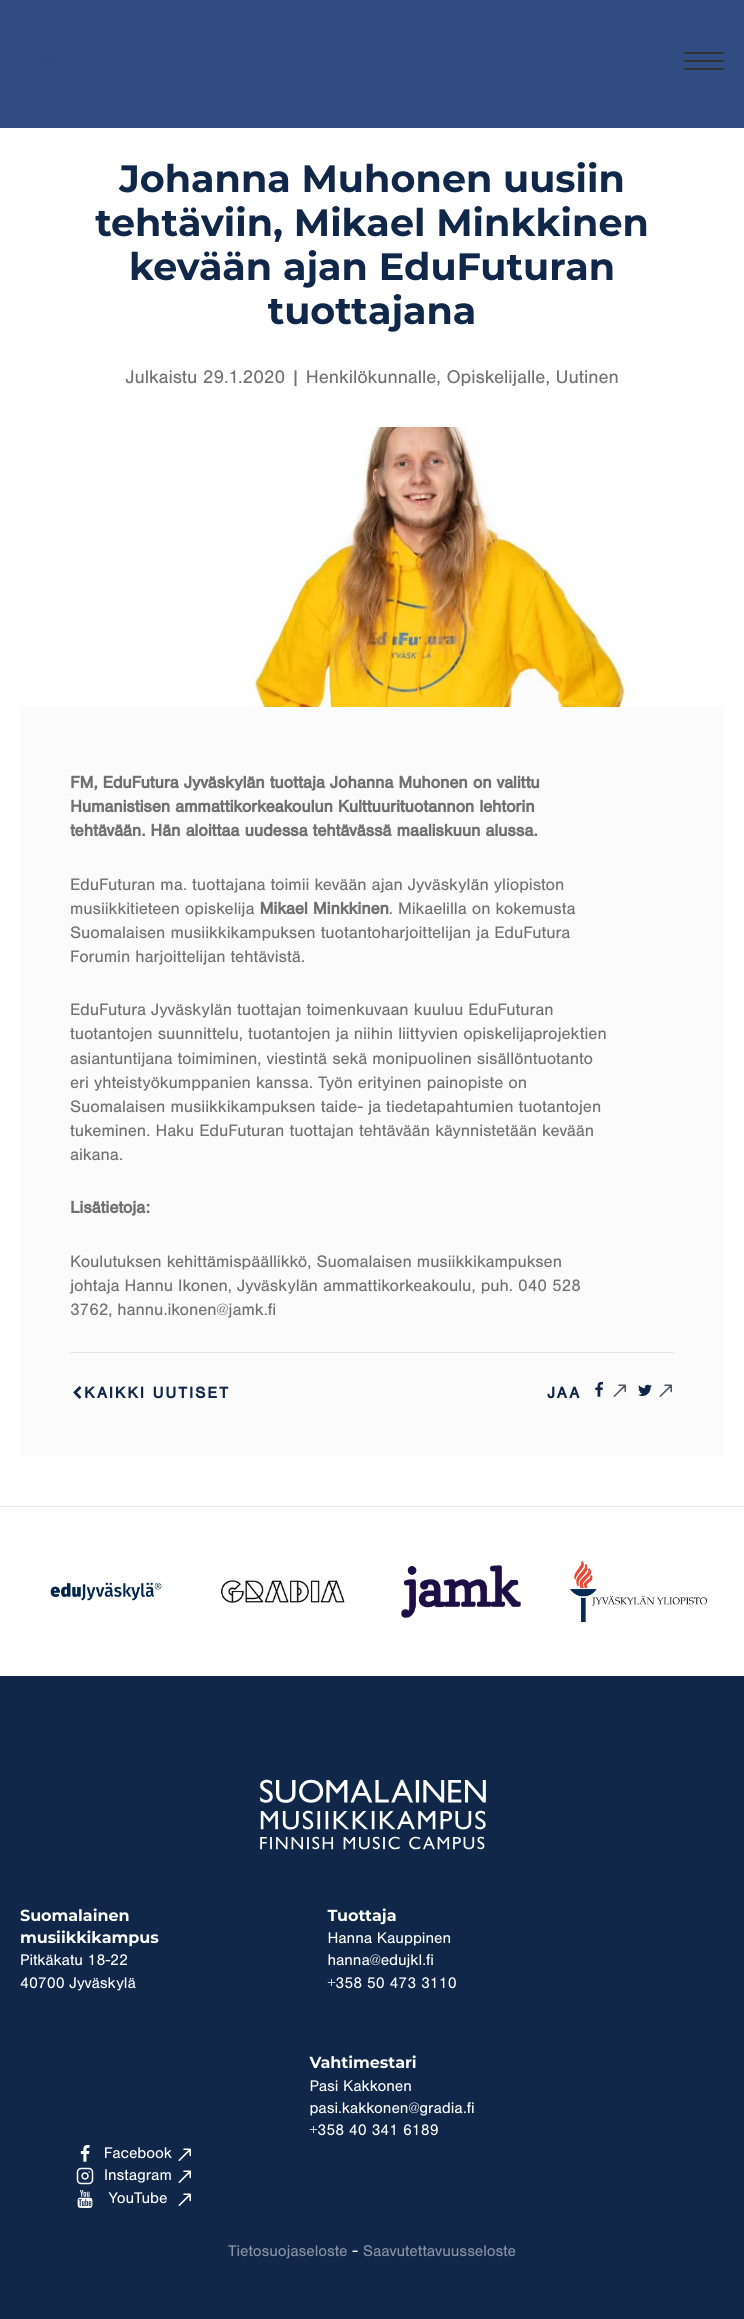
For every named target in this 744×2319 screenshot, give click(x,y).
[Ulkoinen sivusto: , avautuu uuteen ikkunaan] (609, 1390)
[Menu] (704, 64)
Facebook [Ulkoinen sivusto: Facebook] (124, 2154)
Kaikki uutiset (150, 1394)
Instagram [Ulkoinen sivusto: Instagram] (124, 2176)
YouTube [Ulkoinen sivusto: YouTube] (122, 2199)
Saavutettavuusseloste (439, 2252)
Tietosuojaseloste (287, 2252)
